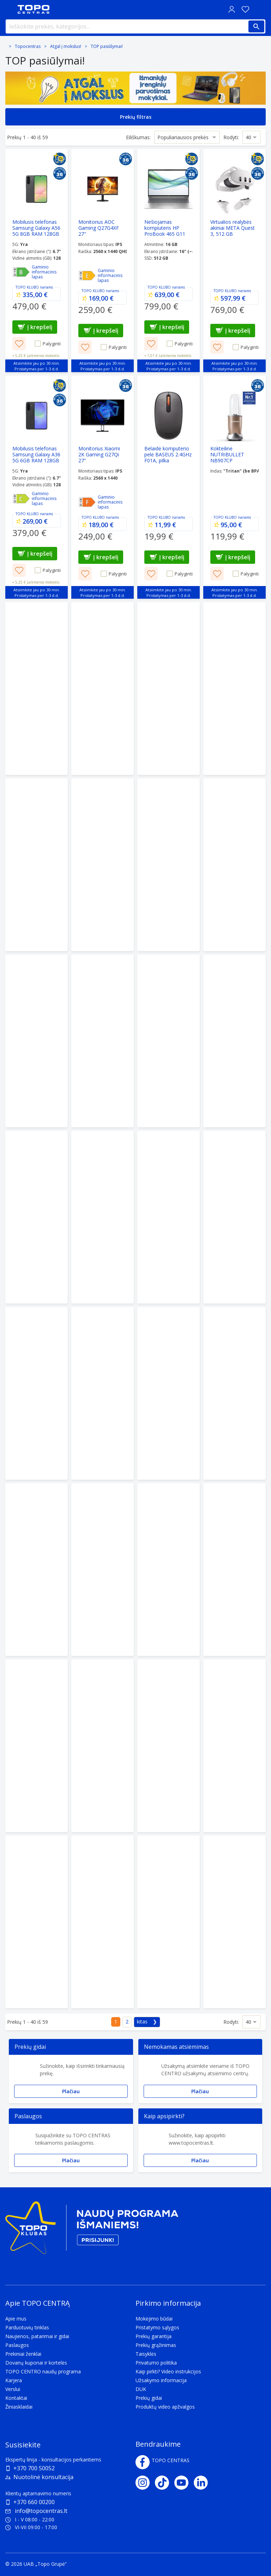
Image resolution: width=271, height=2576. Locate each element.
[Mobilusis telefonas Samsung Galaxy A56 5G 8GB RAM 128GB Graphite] (36, 260)
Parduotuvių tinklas (27, 2327)
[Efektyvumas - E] (87, 275)
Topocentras (28, 46)
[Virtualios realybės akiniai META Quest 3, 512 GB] (234, 260)
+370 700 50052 (34, 2468)
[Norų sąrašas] (245, 9)
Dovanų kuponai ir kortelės (36, 2362)
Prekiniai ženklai (23, 2353)
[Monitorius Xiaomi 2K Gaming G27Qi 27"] (102, 487)
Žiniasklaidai (18, 2406)
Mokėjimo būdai (154, 2318)
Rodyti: (231, 137)
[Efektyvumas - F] (87, 502)
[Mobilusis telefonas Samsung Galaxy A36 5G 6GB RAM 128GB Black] (36, 487)
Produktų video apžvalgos (165, 2406)
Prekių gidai (149, 2398)
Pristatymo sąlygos (157, 2327)
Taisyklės (146, 2353)
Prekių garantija (153, 2336)
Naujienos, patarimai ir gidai (37, 2336)
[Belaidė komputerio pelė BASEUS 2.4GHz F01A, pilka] (168, 487)
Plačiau (71, 2091)
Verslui (12, 2389)
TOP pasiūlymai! (107, 46)
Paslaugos (17, 2345)
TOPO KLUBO (27, 287)
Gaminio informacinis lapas (44, 272)
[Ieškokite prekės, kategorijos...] (135, 26)
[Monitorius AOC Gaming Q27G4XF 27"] (102, 260)
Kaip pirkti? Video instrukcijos (168, 2371)
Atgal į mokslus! (65, 46)
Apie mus (15, 2318)
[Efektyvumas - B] (21, 272)
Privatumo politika (156, 2362)
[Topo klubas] (91, 2230)
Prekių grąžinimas (156, 2345)
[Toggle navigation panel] (9, 9)
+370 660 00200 (34, 2502)
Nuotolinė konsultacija (43, 2477)
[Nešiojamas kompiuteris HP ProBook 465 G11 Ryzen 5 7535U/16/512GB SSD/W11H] (168, 260)
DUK (141, 2389)
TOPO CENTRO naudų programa (43, 2371)
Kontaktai (16, 2398)
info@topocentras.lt (36, 2511)
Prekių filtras (135, 116)
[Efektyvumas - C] (21, 498)
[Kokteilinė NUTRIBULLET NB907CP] (234, 487)
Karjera (13, 2380)
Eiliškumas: (138, 137)
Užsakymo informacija (161, 2380)
